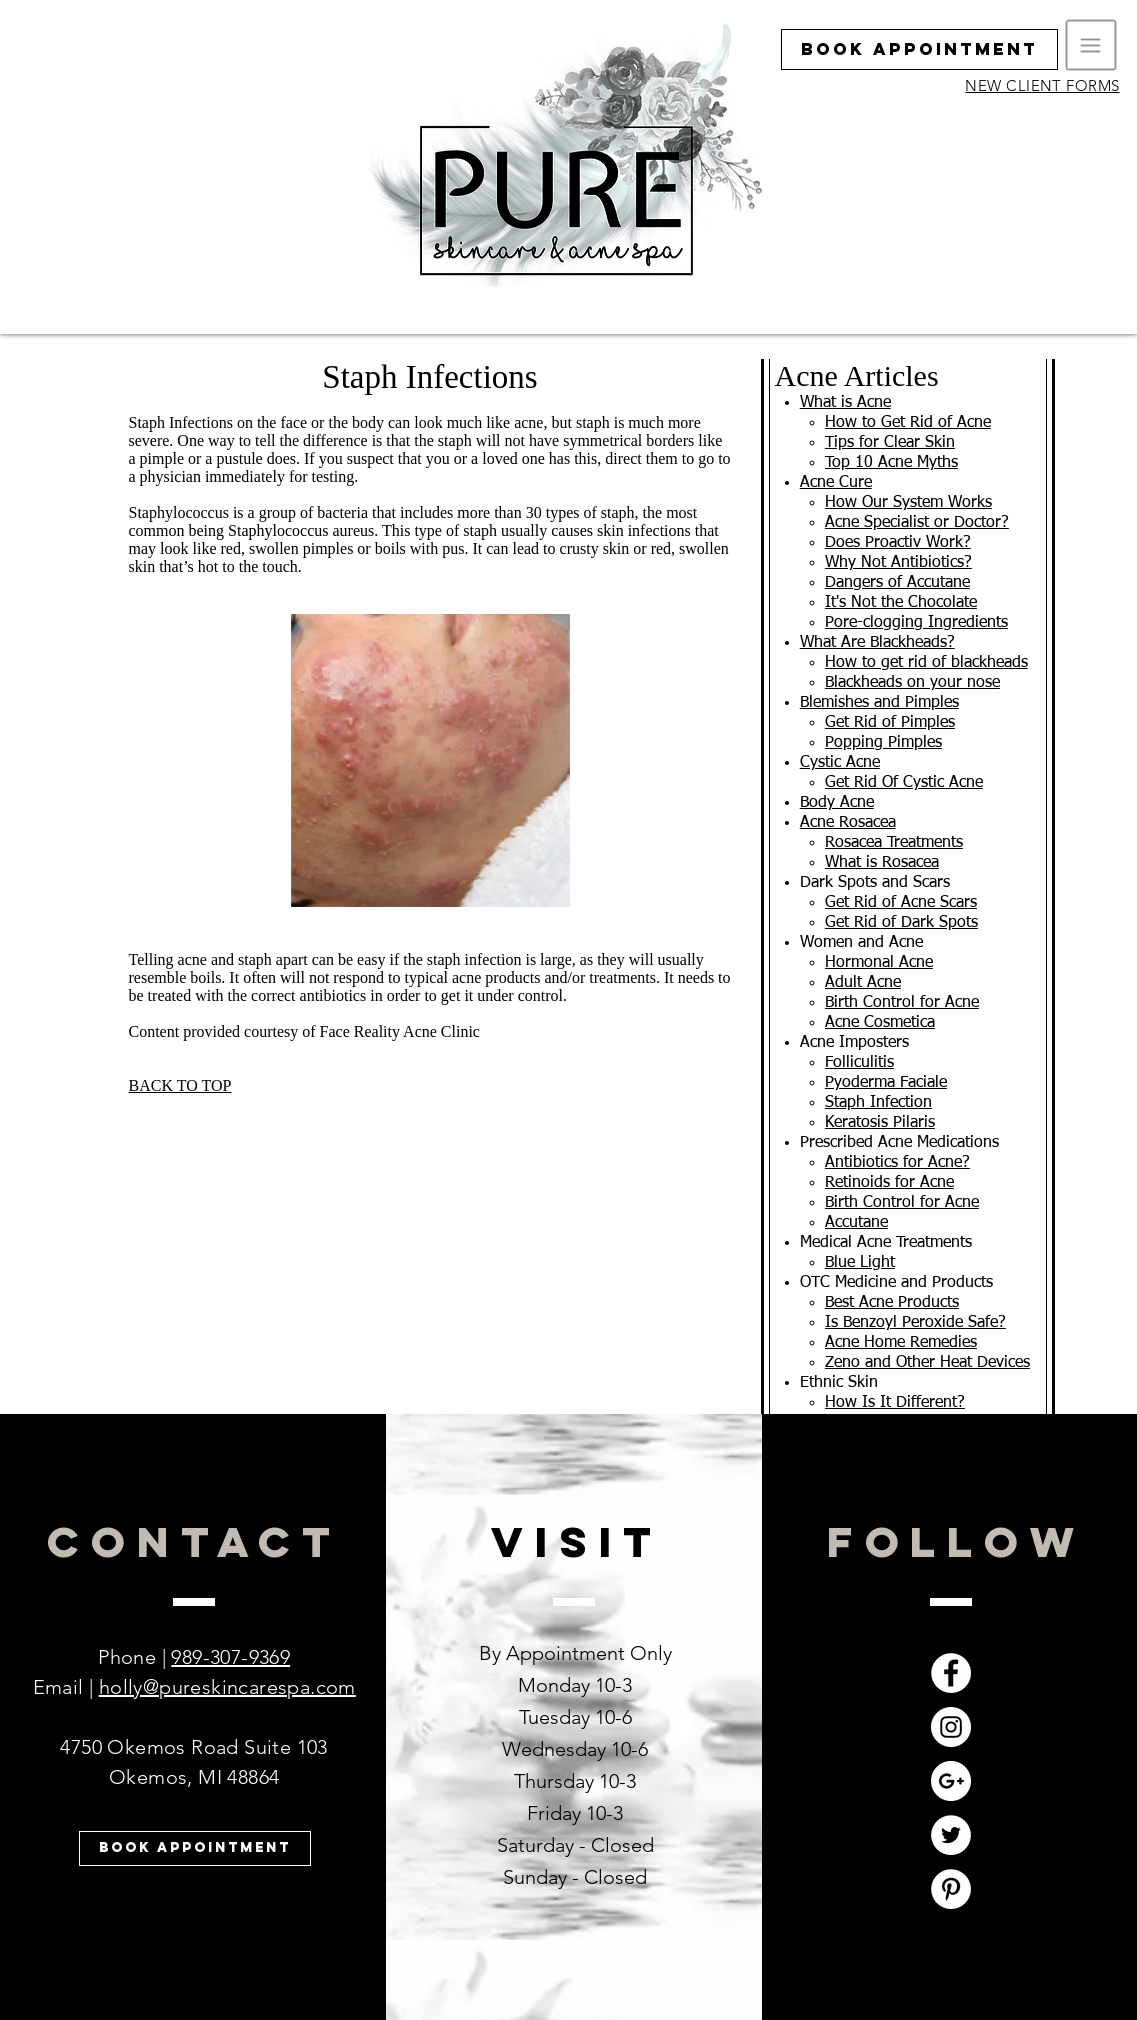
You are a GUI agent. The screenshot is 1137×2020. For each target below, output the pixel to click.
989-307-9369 (230, 1657)
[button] (1091, 45)
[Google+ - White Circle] (951, 1781)
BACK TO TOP (180, 1085)
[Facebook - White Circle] (951, 1673)
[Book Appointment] (919, 49)
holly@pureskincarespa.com (227, 1687)
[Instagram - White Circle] (951, 1727)
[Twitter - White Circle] (951, 1835)
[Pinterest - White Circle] (951, 1889)
